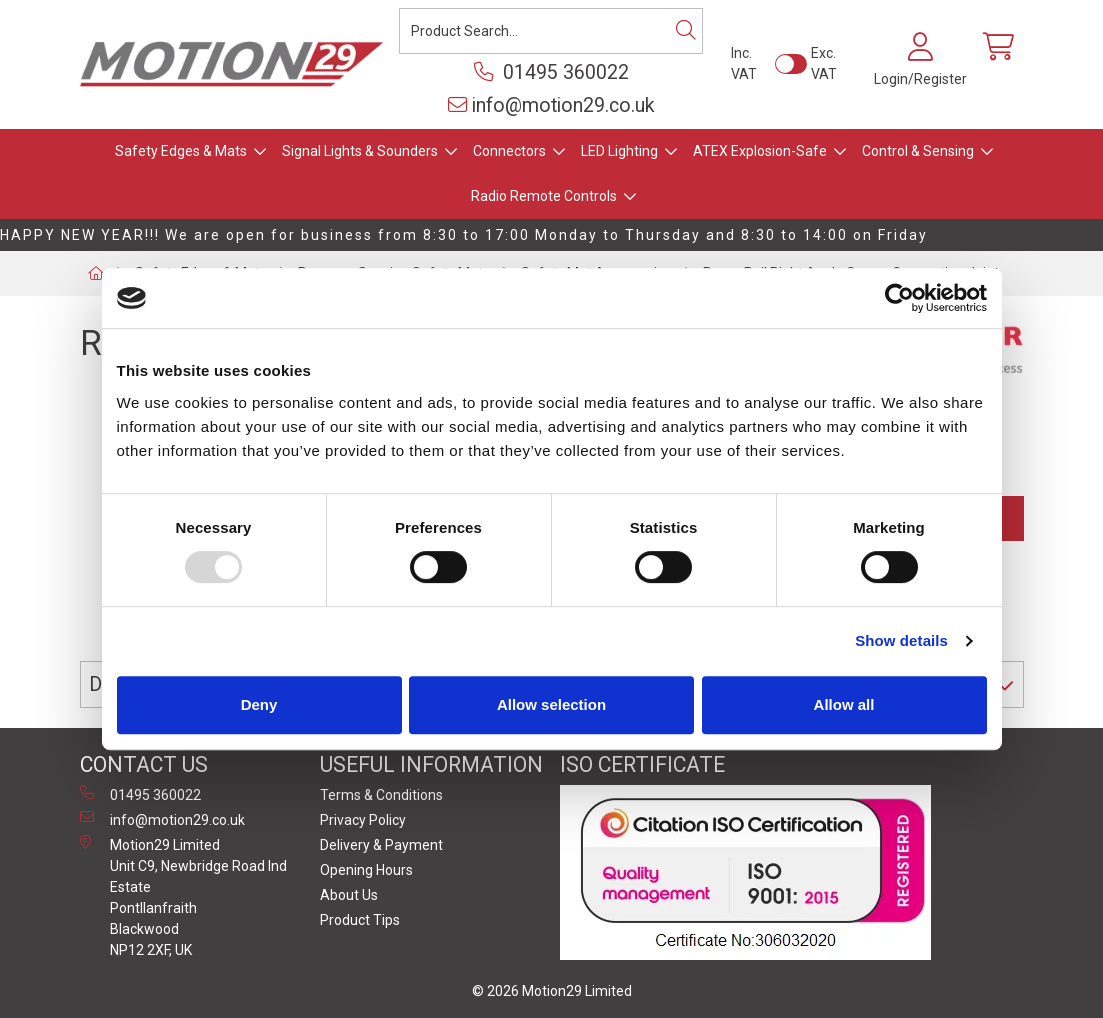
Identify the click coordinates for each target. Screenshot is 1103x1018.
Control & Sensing (918, 151)
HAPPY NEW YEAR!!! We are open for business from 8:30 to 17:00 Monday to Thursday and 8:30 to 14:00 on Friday (464, 235)
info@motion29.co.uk (551, 105)
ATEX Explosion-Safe (760, 151)
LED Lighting (619, 151)
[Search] (686, 31)
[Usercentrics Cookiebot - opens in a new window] (899, 298)
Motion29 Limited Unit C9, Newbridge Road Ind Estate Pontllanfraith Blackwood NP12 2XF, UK (183, 896)
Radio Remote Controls (544, 196)
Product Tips (360, 920)
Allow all (844, 704)
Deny (259, 704)
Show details (901, 640)
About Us (349, 895)
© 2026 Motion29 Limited (552, 991)
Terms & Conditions (381, 795)
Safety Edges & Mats (181, 151)
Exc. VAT (824, 63)
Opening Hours (366, 870)
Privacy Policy (363, 820)
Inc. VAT (744, 63)
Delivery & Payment (381, 845)
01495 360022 (551, 72)
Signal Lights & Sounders (360, 151)
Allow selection (551, 704)
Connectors (509, 151)
